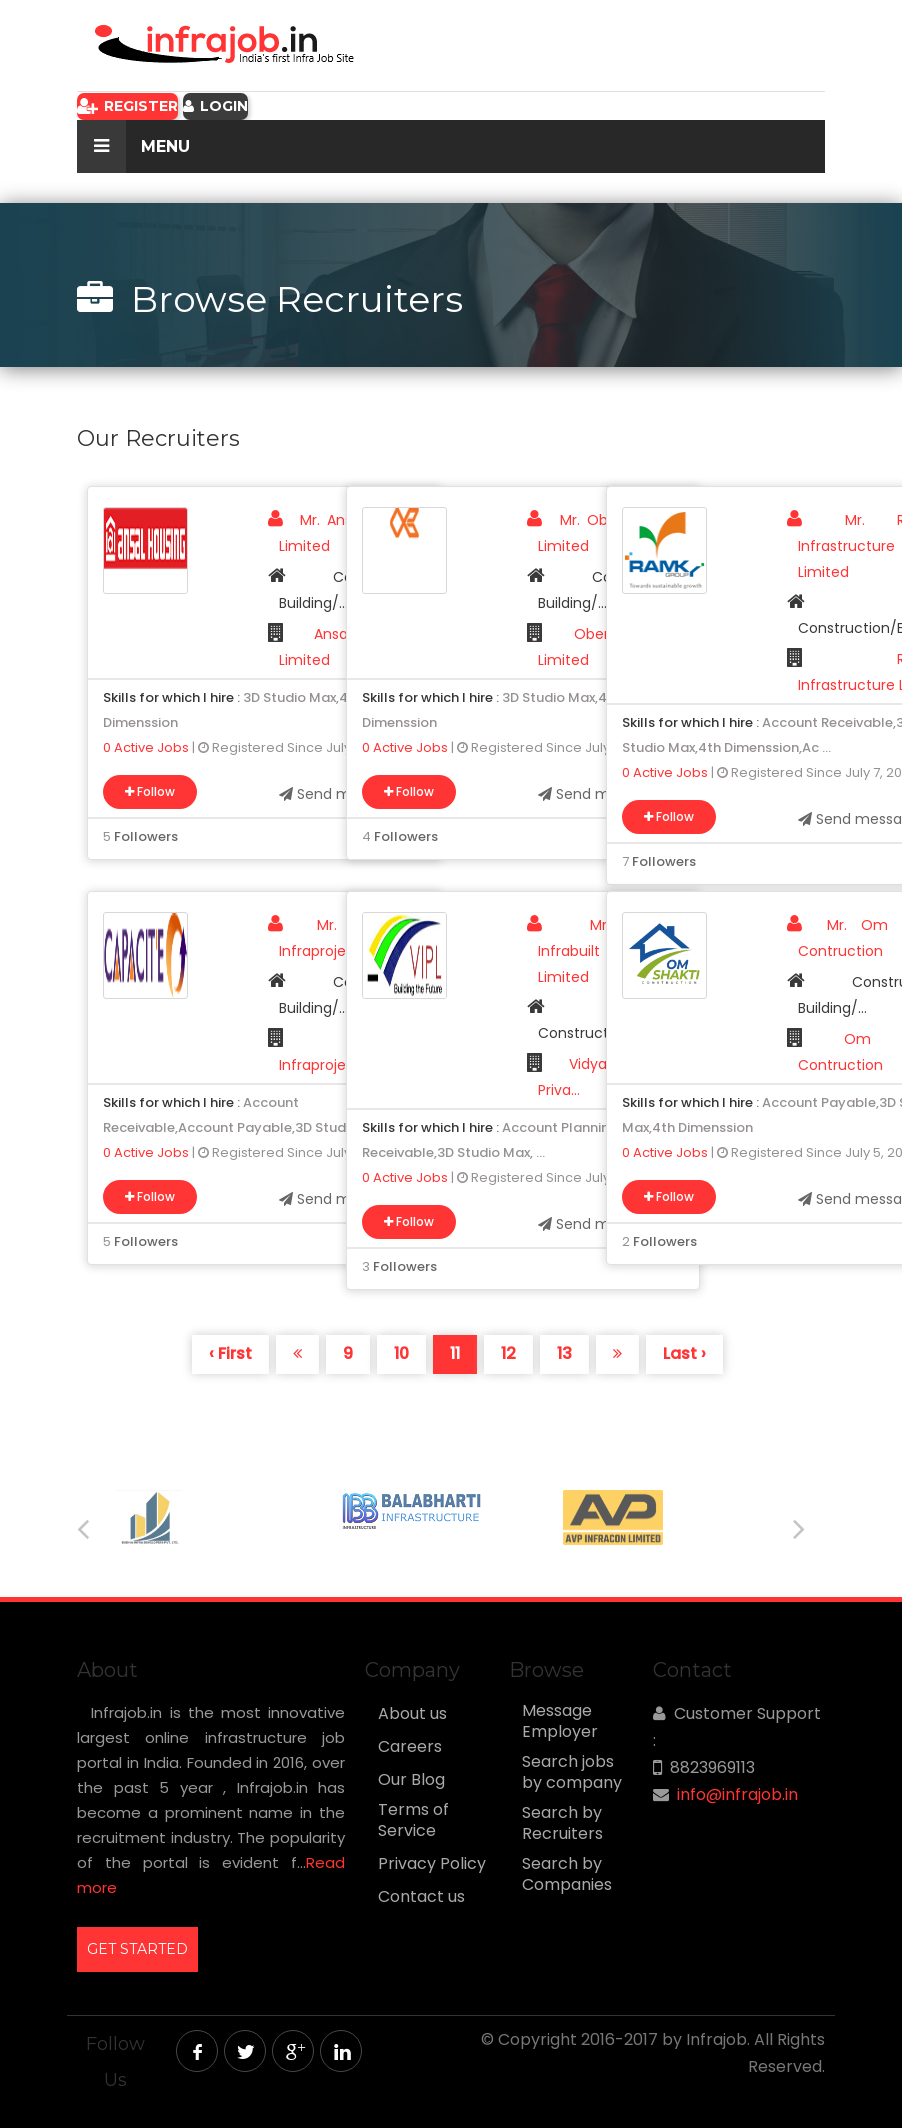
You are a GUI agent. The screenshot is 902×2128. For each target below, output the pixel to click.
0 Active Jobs (146, 747)
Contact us (421, 1897)
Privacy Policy (432, 1864)
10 (401, 1353)
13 (564, 1353)
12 (508, 1353)
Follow (150, 791)
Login (215, 106)
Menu (133, 146)
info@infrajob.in (737, 1794)
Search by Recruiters (562, 1823)
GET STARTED (137, 1949)
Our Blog (411, 1780)
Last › (684, 1353)
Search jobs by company (572, 1772)
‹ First (230, 1353)
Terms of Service (413, 1820)
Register (127, 106)
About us (412, 1714)
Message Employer (560, 1721)
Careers (410, 1747)
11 (455, 1353)
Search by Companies (567, 1874)
